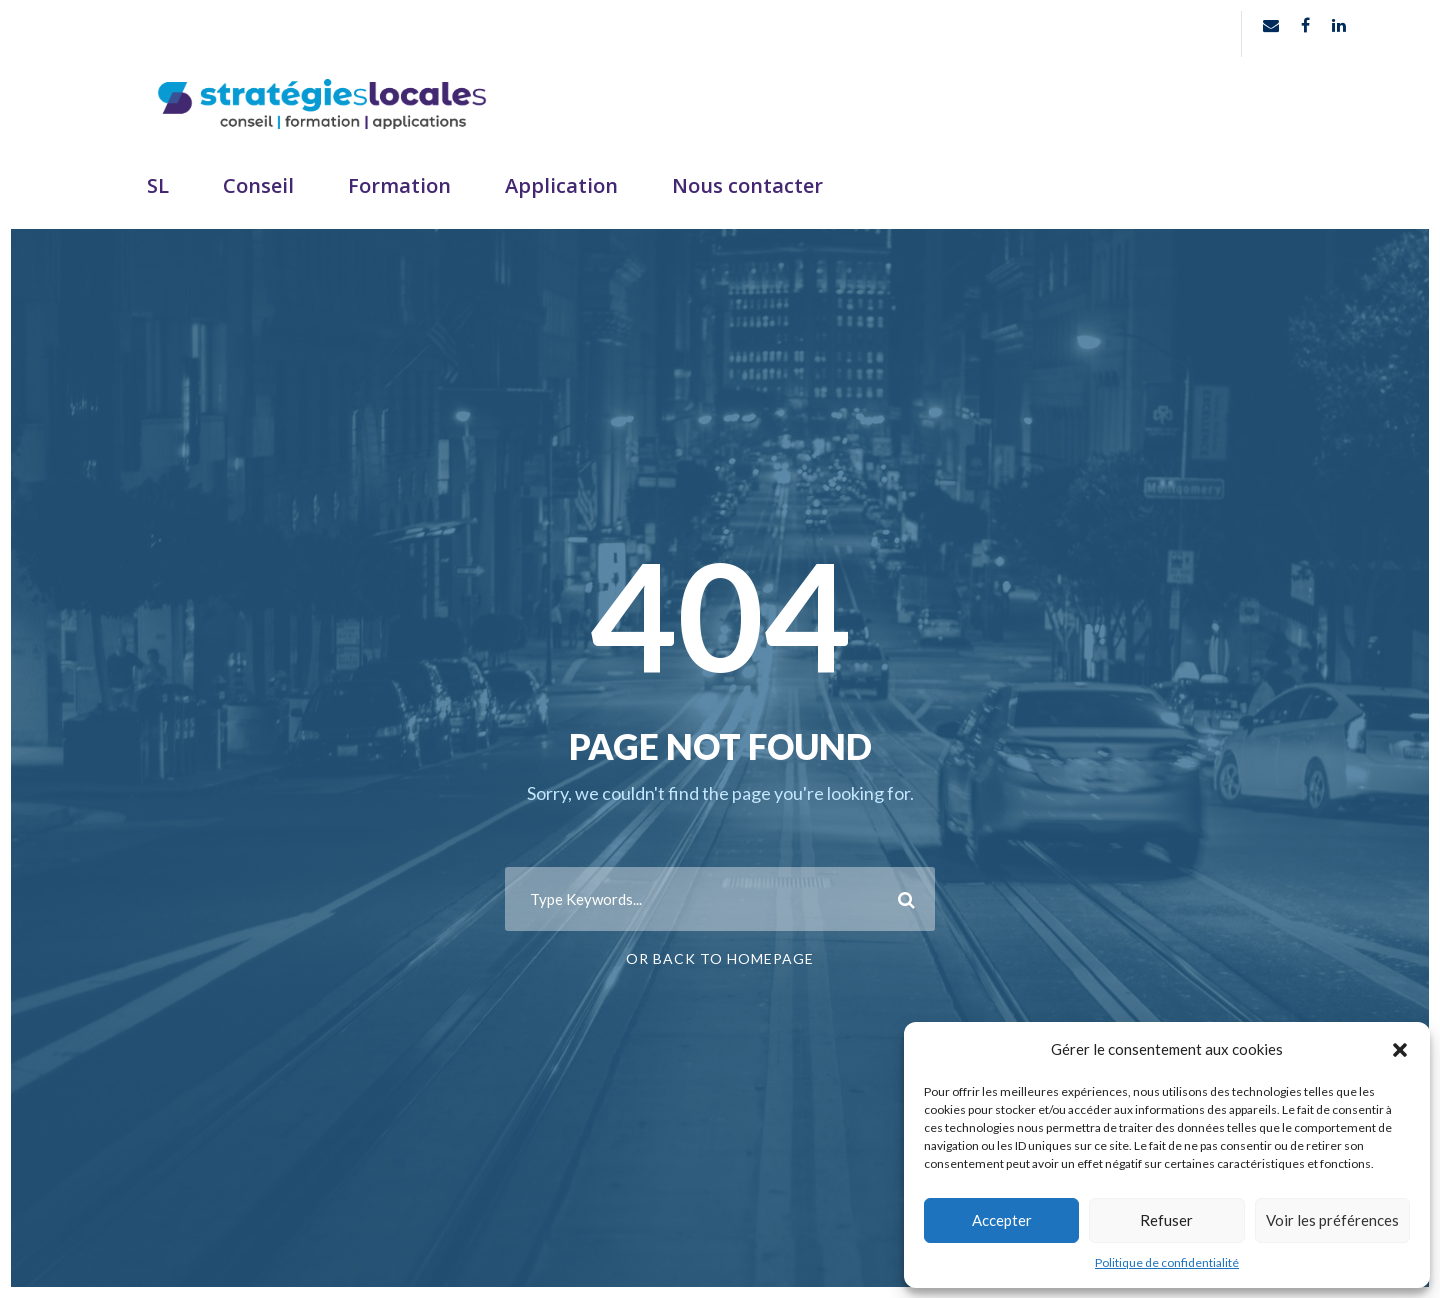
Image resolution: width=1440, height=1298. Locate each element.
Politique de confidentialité (1167, 1262)
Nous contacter (747, 185)
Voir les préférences (1332, 1220)
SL (158, 185)
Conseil (258, 185)
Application (561, 185)
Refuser (1166, 1220)
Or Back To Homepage (720, 958)
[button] (1400, 1050)
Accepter (1002, 1220)
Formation (399, 185)
